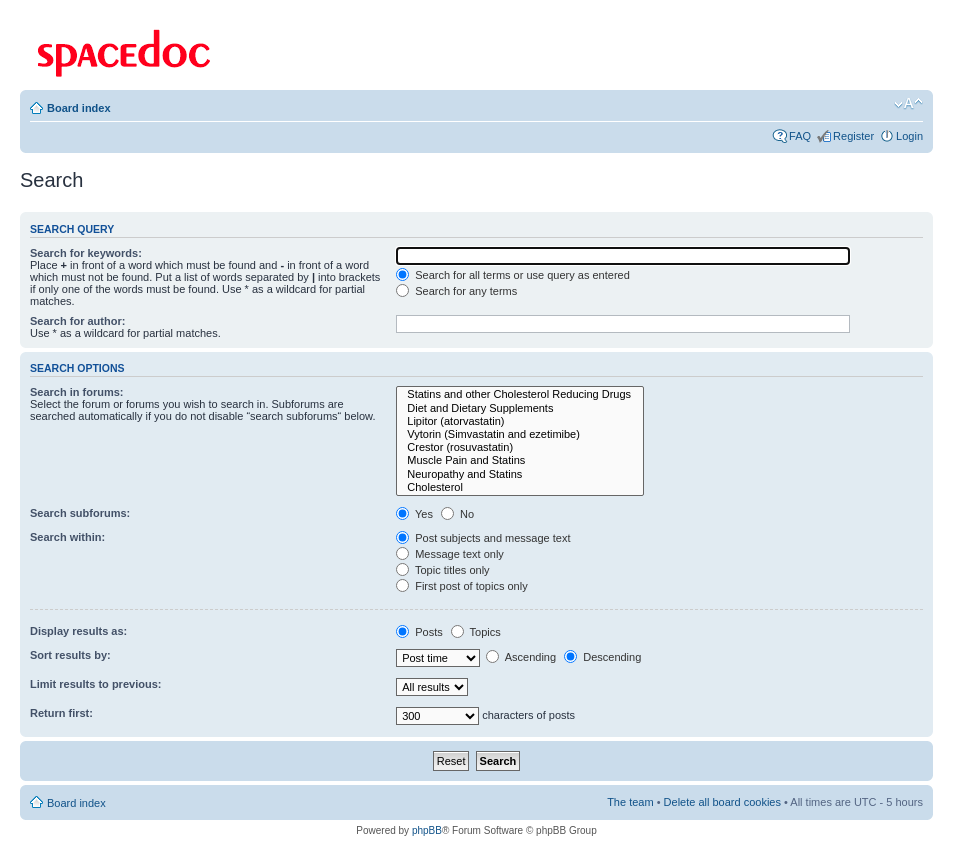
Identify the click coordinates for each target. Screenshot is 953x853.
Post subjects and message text (483, 538)
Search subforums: (80, 513)
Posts (419, 632)
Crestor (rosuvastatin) (520, 447)
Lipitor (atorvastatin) (520, 421)
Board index (79, 108)
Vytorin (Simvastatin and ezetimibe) (520, 434)
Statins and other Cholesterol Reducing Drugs (520, 394)
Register (853, 136)
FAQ (800, 136)
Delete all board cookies (722, 802)
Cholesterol (520, 487)
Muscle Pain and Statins (520, 460)
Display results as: (78, 631)
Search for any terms (456, 291)
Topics (476, 632)
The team (630, 802)
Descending (602, 657)
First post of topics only (462, 586)
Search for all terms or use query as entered (513, 275)
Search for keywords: (86, 253)
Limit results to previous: (95, 684)
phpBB (427, 830)
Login (909, 136)
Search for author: (77, 321)
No (457, 514)
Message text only (450, 554)
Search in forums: (77, 392)
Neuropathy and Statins (520, 474)
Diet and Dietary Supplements (520, 408)
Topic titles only (442, 570)
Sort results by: (70, 655)
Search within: (67, 537)
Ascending (521, 657)
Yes (414, 514)
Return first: (61, 713)
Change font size (908, 104)
